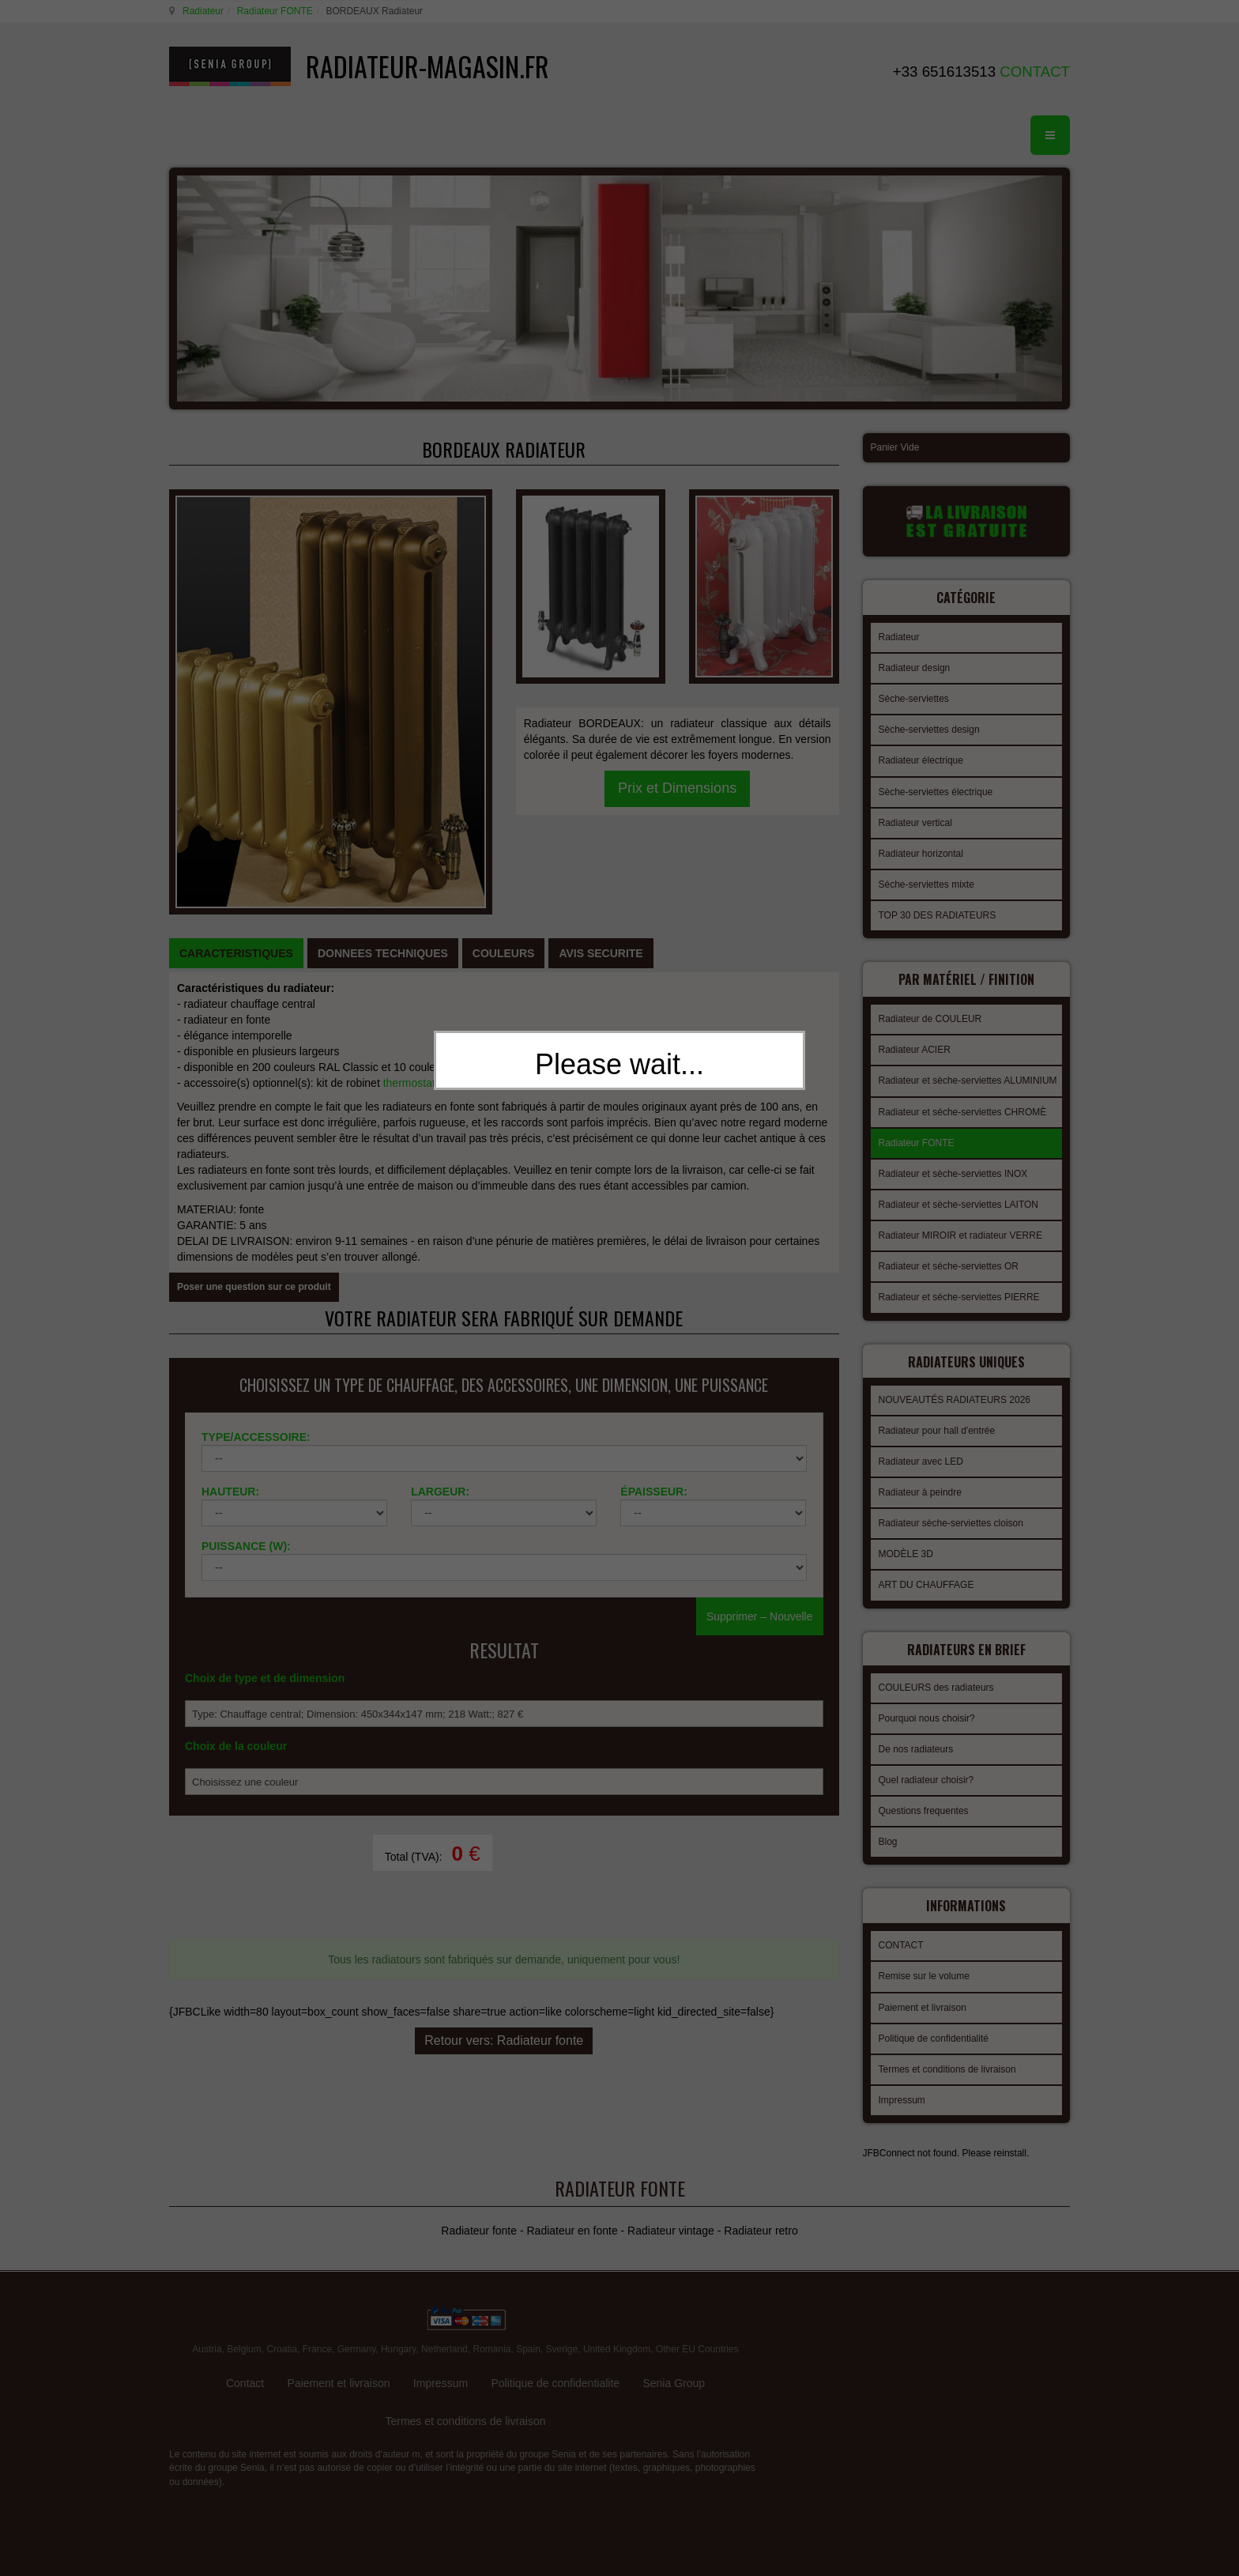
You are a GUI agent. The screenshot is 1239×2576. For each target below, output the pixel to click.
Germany (356, 2298)
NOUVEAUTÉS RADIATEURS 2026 (955, 1390)
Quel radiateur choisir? (926, 1765)
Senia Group (673, 2332)
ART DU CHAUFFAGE (926, 1575)
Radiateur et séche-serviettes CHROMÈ (963, 1107)
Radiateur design (915, 665)
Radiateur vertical (915, 820)
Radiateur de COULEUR (930, 1014)
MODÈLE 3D (906, 1544)
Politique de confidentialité (934, 2021)
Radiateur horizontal (921, 851)
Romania (491, 2298)
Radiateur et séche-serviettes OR (949, 1261)
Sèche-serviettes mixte (926, 882)
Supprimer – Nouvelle (759, 1424)
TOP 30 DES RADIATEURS (937, 912)
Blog (888, 1827)
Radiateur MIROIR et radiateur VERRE (960, 1230)
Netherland (444, 2298)
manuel (493, 868)
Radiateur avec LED (921, 1452)
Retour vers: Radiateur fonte (503, 1783)
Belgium (244, 2298)
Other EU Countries (697, 2298)
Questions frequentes (924, 1796)
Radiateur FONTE (273, 11)
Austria (206, 2298)
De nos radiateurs (916, 1735)
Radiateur (200, 11)
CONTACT (901, 1928)
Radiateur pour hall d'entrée (937, 1421)
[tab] (236, 738)
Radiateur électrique (921, 758)
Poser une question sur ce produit (254, 1071)
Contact (245, 2332)
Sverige (562, 2298)
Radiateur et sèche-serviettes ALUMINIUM (968, 1075)
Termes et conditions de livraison (947, 2052)
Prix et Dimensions (677, 625)
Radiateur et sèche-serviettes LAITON (959, 1199)
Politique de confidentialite (555, 2332)
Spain (528, 2298)
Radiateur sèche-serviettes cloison (951, 1513)
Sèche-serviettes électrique (936, 789)
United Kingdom (616, 2298)
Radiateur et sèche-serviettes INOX (953, 1169)
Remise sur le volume (924, 1959)
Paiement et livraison (922, 1991)
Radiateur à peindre (920, 1482)
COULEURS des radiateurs (936, 1673)
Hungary (398, 2298)
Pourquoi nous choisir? (927, 1704)
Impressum (902, 2083)
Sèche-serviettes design (929, 727)
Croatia (281, 2298)
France (317, 2298)
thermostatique (420, 868)
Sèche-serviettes (914, 696)
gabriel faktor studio (1008, 2300)
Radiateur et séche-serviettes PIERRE (959, 1292)
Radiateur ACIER (915, 1044)
